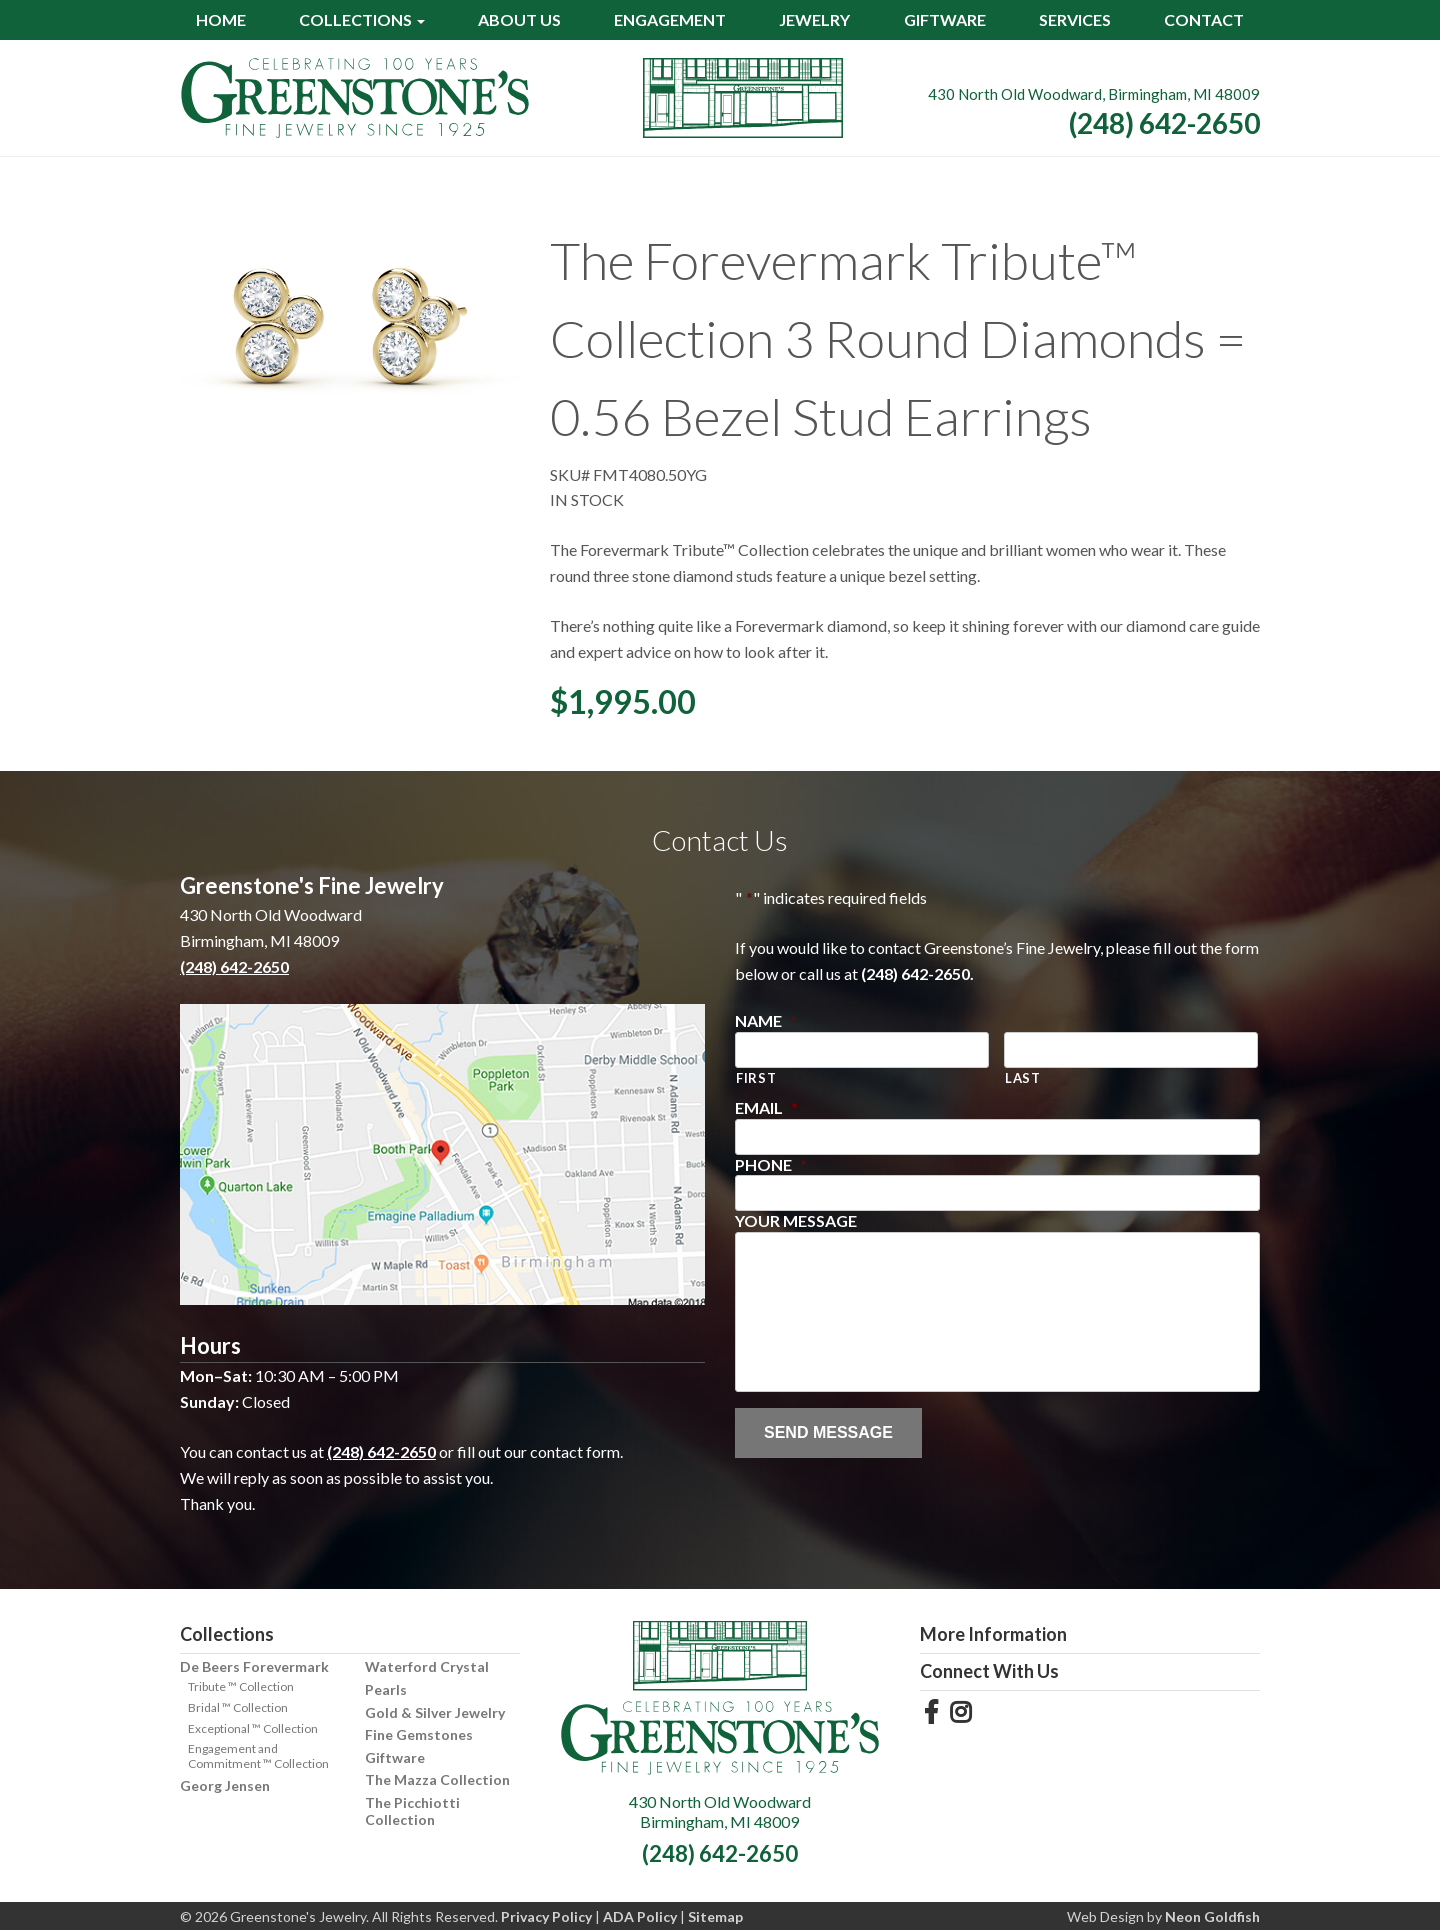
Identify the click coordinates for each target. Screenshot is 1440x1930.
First (756, 1078)
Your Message (796, 1220)
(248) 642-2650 (1164, 123)
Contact (1204, 19)
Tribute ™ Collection (241, 1686)
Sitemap (715, 1916)
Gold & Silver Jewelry (435, 1712)
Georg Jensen (225, 1785)
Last (1023, 1078)
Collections (355, 19)
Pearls (386, 1689)
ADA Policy (640, 1916)
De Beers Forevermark (254, 1666)
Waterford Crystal (427, 1666)
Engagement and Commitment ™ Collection (258, 1756)
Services (1075, 19)
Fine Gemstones (419, 1734)
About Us (519, 19)
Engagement (670, 19)
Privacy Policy (546, 1916)
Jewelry (814, 19)
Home (221, 19)
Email (766, 1107)
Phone (771, 1164)
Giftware (945, 19)
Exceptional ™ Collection (253, 1728)
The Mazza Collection (437, 1779)
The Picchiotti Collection (412, 1811)
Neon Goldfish (1212, 1916)
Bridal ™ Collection (238, 1707)
